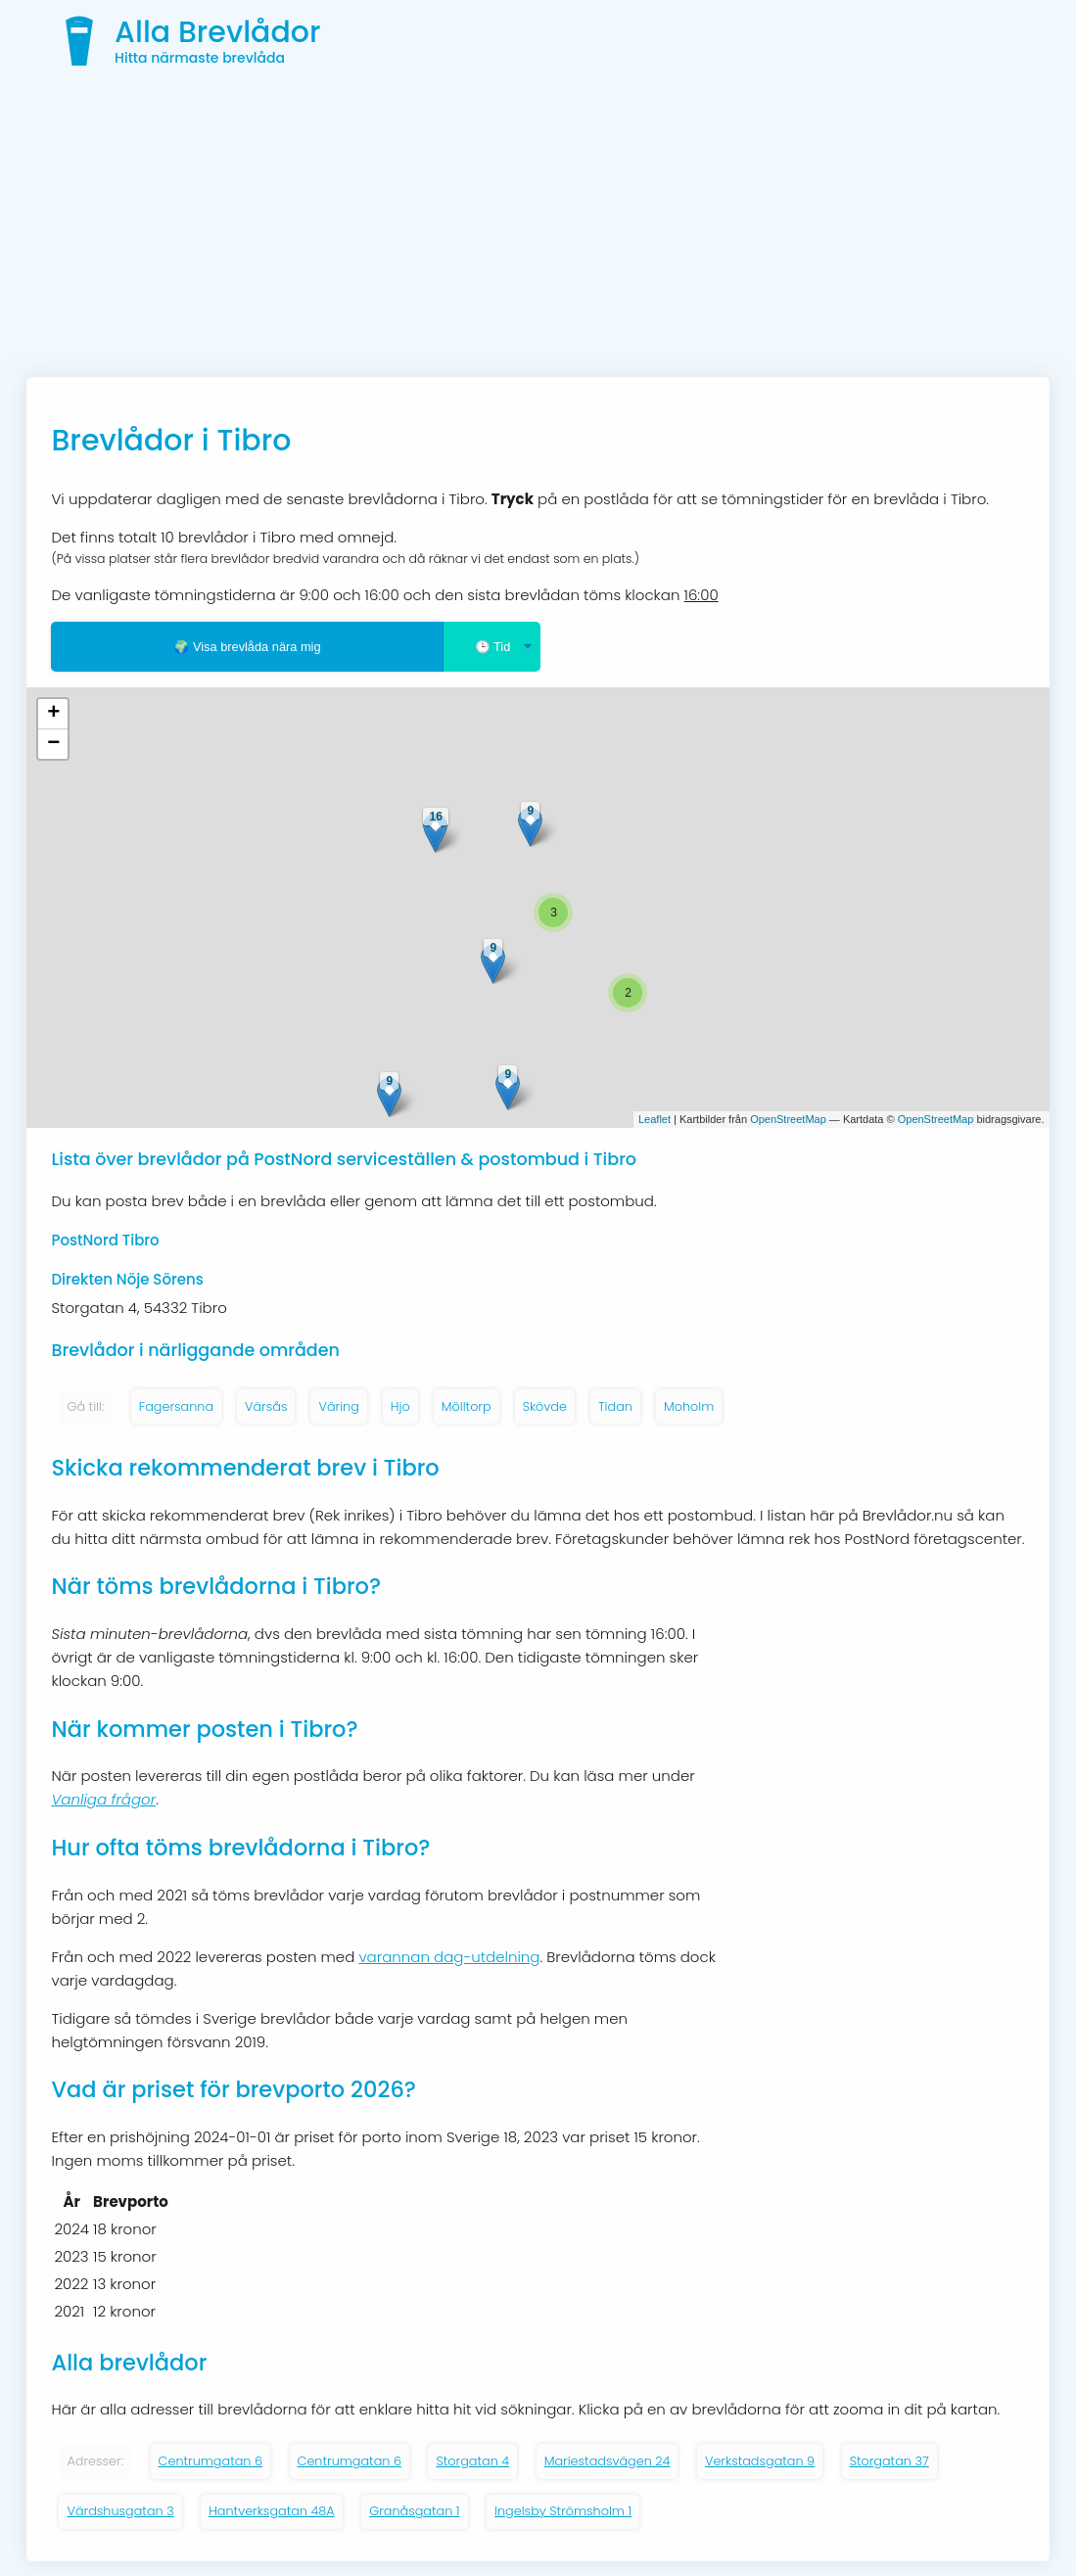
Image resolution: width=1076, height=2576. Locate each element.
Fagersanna (176, 1406)
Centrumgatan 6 (210, 2461)
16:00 (701, 595)
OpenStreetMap (788, 1119)
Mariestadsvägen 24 (607, 2461)
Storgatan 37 (889, 2461)
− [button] (53, 744)
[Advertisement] (537, 230)
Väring (338, 1406)
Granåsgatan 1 (414, 2511)
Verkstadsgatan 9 (760, 2461)
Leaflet (654, 1119)
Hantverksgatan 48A (272, 2511)
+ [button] (53, 713)
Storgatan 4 (472, 2461)
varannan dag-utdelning (448, 1956)
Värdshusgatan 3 (120, 2511)
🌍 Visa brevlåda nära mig (246, 646)
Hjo (400, 1406)
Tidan (615, 1406)
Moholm (689, 1406)
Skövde (545, 1406)
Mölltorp (466, 1406)
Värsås (266, 1406)
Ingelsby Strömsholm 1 (563, 2511)
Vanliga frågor (103, 1799)
